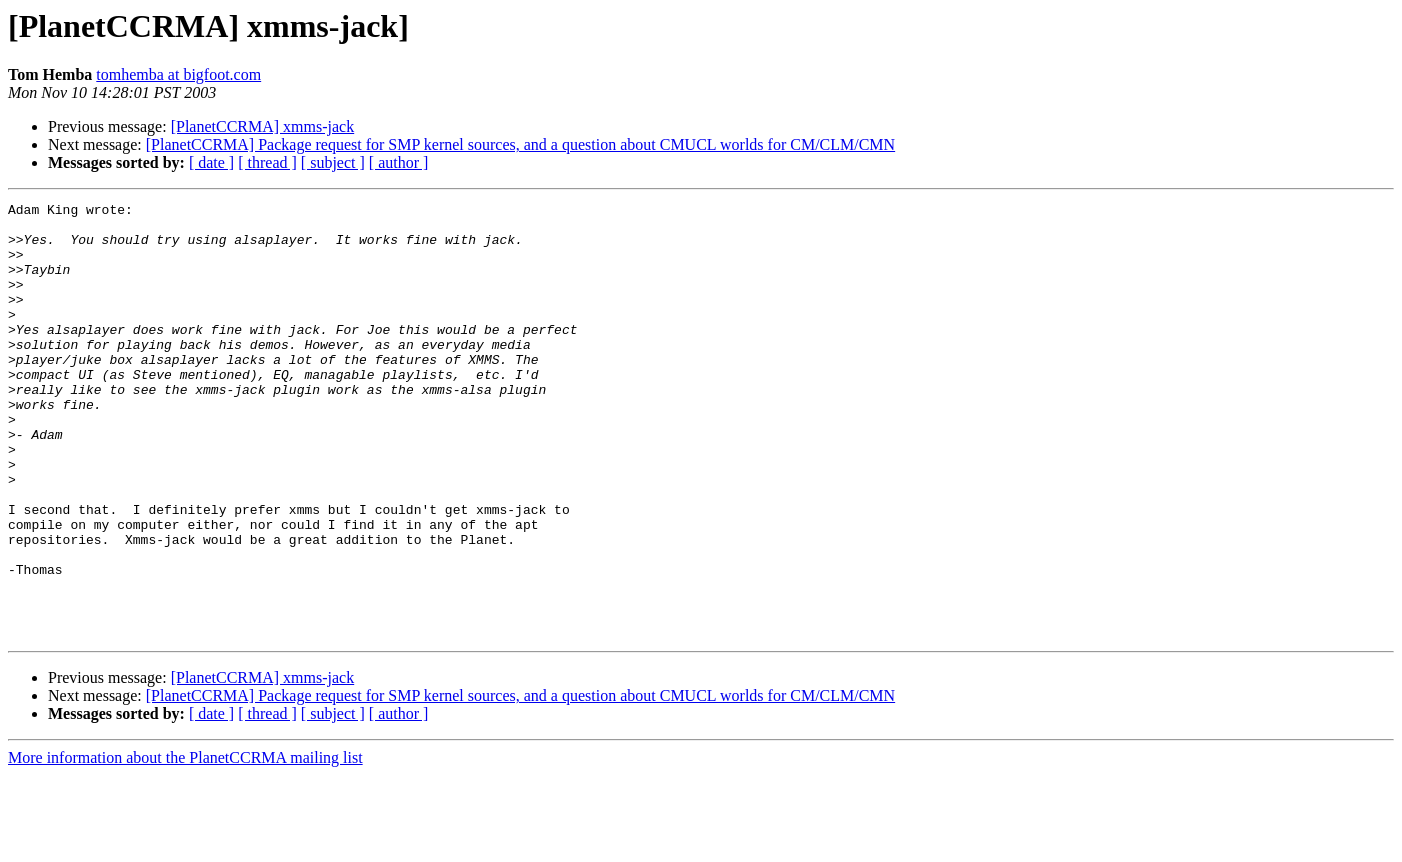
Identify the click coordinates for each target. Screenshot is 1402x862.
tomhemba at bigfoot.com (178, 74)
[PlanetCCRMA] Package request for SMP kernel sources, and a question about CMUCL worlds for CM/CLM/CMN (520, 144)
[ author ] (399, 162)
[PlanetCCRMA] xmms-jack (263, 126)
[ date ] (211, 162)
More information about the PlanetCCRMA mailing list (185, 844)
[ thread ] (267, 162)
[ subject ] (333, 162)
